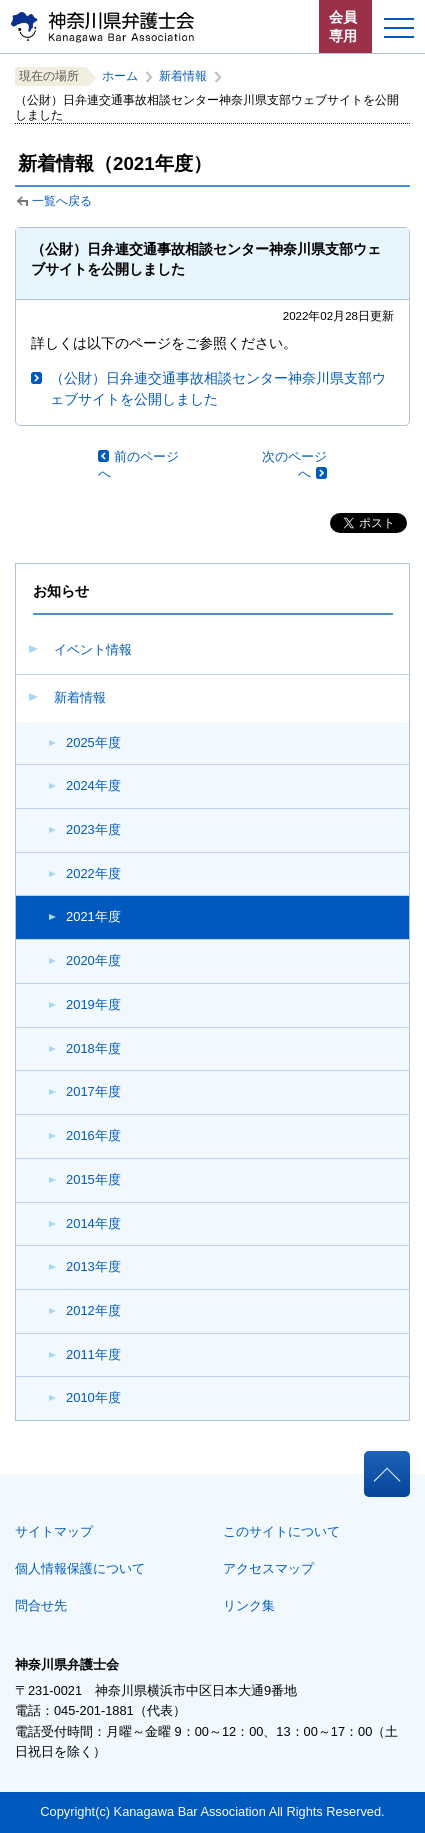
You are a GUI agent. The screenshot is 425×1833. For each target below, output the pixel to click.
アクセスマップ (268, 1568)
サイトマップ (54, 1531)
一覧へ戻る (62, 201)
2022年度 (93, 873)
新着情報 (80, 697)
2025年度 (93, 742)
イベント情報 (93, 649)
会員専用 (343, 26)
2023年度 (93, 829)
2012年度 (93, 1310)
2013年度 (93, 1266)
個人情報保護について (80, 1568)
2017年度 (93, 1091)
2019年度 (93, 1004)
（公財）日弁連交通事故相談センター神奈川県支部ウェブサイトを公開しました (218, 388)
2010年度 (93, 1397)
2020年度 (93, 960)
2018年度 (93, 1048)
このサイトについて (281, 1531)
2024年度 (93, 785)
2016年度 (93, 1135)
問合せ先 (41, 1605)
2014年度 (93, 1223)
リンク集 (249, 1605)
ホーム (120, 76)
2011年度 (93, 1354)
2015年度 (93, 1179)
